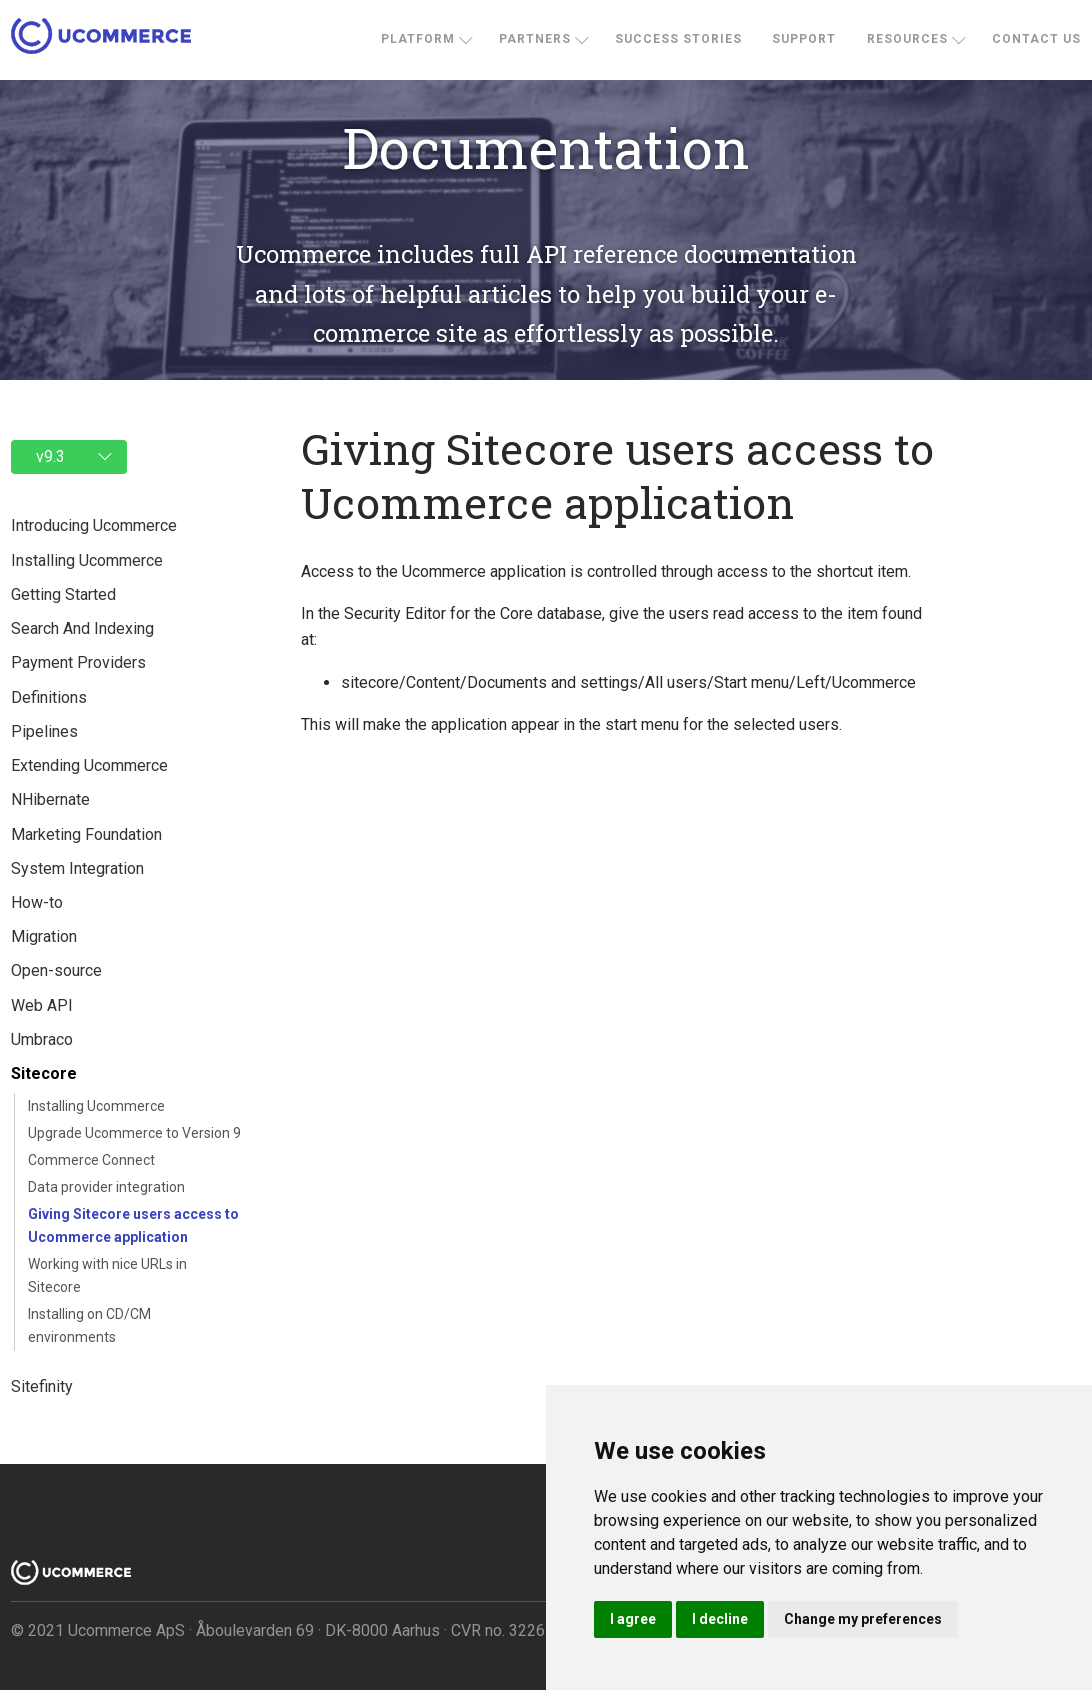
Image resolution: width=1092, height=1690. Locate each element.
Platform (418, 39)
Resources (907, 39)
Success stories (678, 39)
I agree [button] (633, 1619)
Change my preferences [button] (863, 1619)
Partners (535, 39)
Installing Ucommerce (96, 1106)
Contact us (1036, 39)
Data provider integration (106, 1187)
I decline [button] (720, 1619)
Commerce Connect (91, 1160)
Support (804, 39)
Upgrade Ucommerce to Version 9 (134, 1133)
